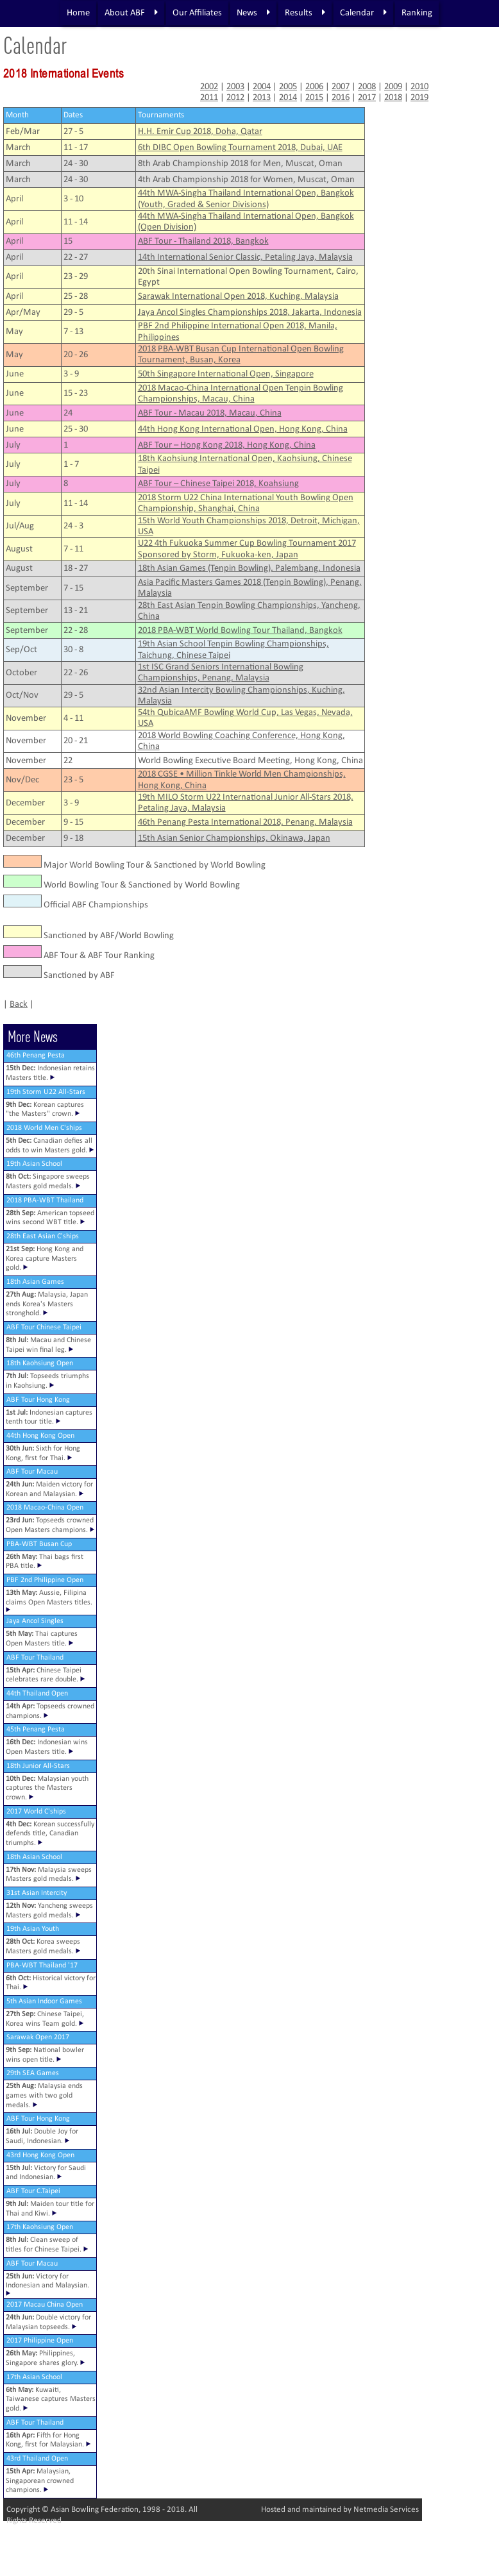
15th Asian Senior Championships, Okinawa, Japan (234, 838)
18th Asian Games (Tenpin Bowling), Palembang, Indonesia (249, 568)
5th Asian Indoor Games (44, 2001)
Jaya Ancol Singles (34, 1621)
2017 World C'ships (36, 1811)
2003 (235, 87)
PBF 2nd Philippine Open (44, 1580)
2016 (341, 98)
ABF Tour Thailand (34, 1658)
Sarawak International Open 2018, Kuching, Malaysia (238, 296)
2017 (367, 98)
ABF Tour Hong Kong (38, 1400)
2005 (288, 87)
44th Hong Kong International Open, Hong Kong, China (243, 429)
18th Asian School (34, 1857)
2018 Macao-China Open (44, 1507)
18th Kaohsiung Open (39, 1363)
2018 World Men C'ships (44, 1128)
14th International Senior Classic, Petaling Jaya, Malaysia (245, 257)
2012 (235, 98)
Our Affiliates (197, 13)
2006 (314, 87)
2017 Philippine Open (39, 2340)
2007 (341, 87)
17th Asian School (34, 2377)
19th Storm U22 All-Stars (45, 1092)
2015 (314, 98)
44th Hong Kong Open (40, 1436)
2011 (209, 98)
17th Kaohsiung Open (39, 2227)
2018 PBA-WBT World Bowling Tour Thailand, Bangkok (240, 631)
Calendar (363, 13)
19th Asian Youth (32, 1929)
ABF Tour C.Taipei (33, 2191)
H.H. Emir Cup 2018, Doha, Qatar (200, 132)
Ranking (417, 13)
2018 (393, 98)
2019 (419, 98)
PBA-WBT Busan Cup (39, 1544)
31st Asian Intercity (36, 1893)
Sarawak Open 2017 (37, 2037)
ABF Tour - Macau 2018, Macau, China (210, 413)
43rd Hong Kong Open (40, 2155)
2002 (209, 87)
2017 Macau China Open (44, 2305)
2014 (288, 98)
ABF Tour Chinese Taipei (43, 1327)
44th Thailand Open (37, 1693)
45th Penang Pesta (35, 1729)
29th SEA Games (32, 2073)
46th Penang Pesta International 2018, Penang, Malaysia (245, 822)
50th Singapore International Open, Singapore (226, 374)
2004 (262, 87)
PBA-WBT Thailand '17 (42, 1965)
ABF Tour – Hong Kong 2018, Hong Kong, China (227, 445)
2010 (419, 87)
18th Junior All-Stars (38, 1766)
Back (19, 1004)
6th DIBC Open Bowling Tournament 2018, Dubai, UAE (240, 148)
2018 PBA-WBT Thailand (44, 1200)
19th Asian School (34, 1164)
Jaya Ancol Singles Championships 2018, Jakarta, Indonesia (250, 312)
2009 (393, 87)
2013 (262, 98)
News (253, 13)
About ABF (131, 13)
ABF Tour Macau (32, 1472)
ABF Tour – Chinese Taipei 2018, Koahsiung (218, 484)
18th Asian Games (35, 1282)
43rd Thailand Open (37, 2458)
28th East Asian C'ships (42, 1236)
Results (305, 13)
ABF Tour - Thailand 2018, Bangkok (203, 241)
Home (78, 13)
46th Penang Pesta (35, 1055)
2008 (367, 87)
